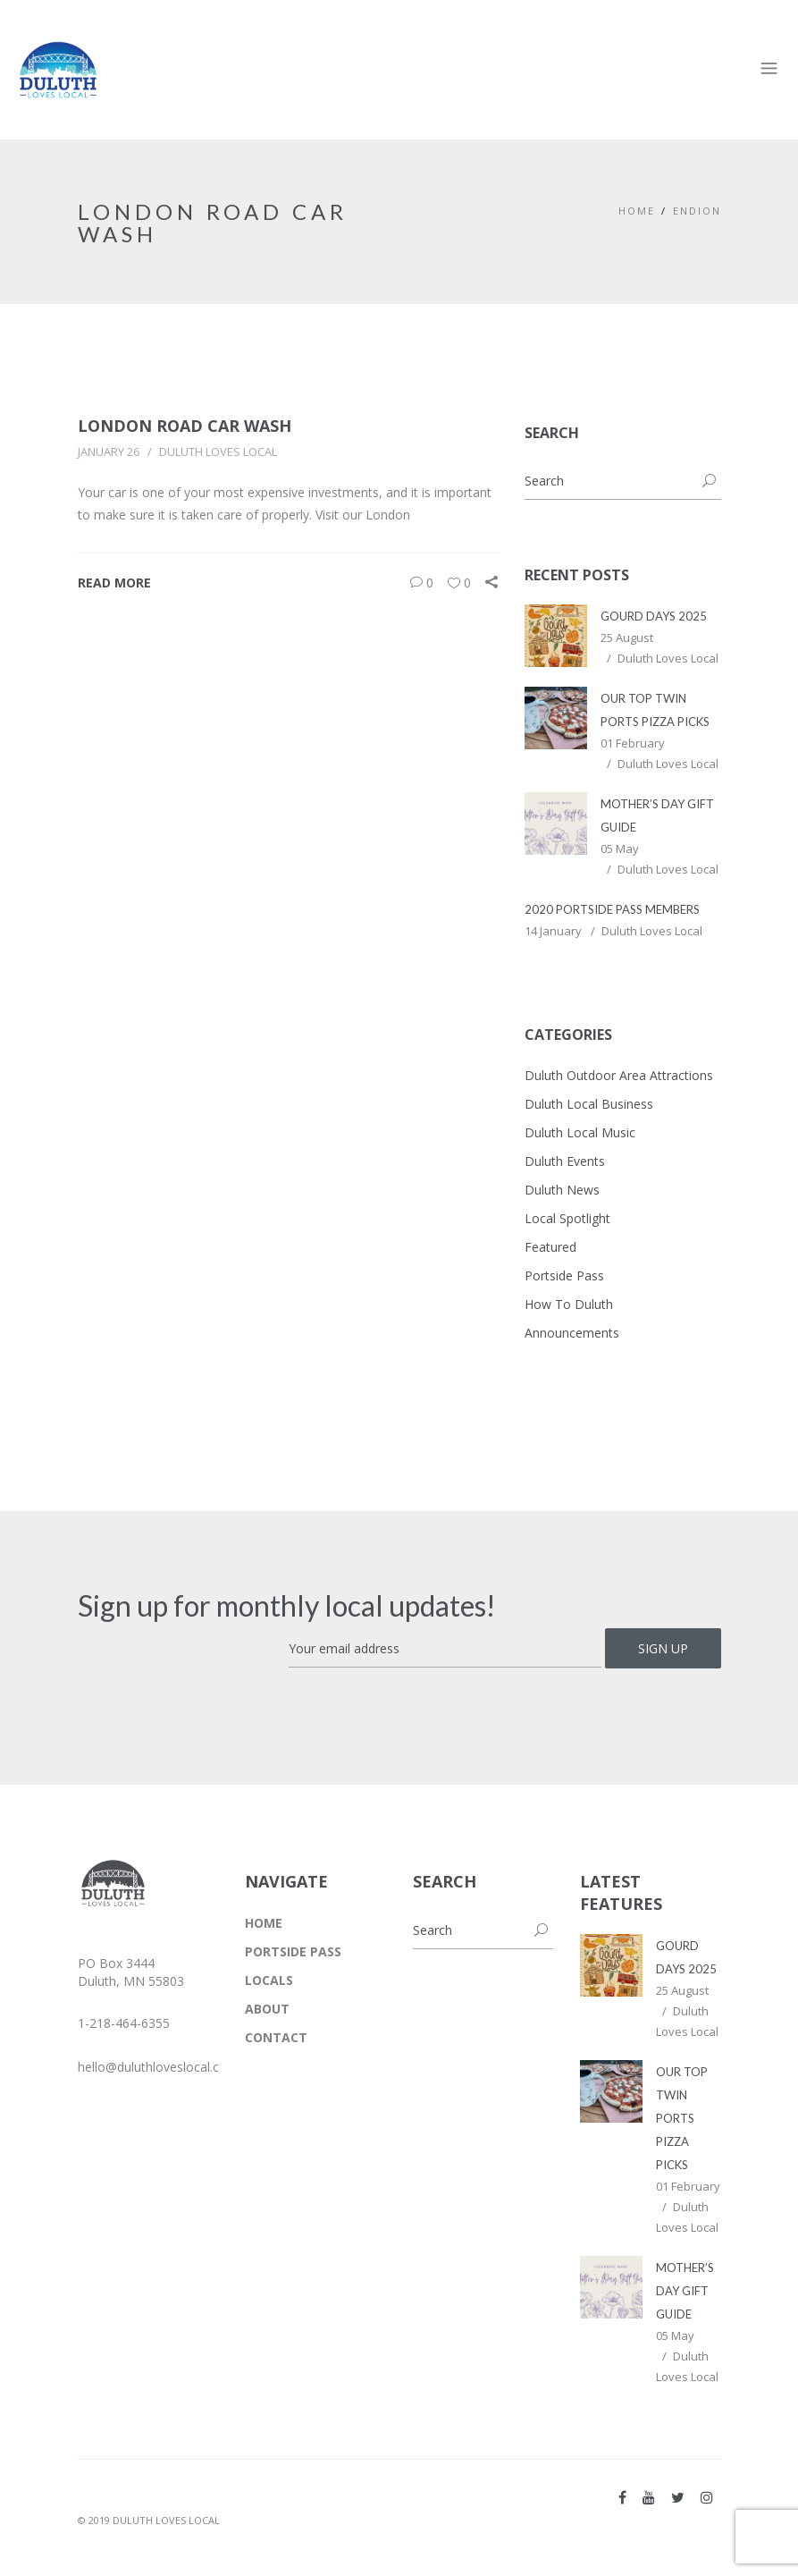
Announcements (572, 1332)
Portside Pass (564, 1275)
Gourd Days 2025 (654, 616)
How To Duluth (569, 1304)
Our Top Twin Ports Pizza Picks (682, 2118)
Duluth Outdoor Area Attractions (619, 1075)
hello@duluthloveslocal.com (158, 2066)
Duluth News (562, 1189)
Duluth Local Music (580, 1132)
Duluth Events (565, 1161)
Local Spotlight (567, 1218)
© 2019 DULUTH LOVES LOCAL (149, 2520)
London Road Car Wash (184, 425)
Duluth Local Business (589, 1103)
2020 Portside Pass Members (612, 909)
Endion (697, 210)
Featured (550, 1246)
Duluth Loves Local (218, 451)
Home (636, 210)
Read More (114, 582)
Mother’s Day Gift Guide (685, 2290)
